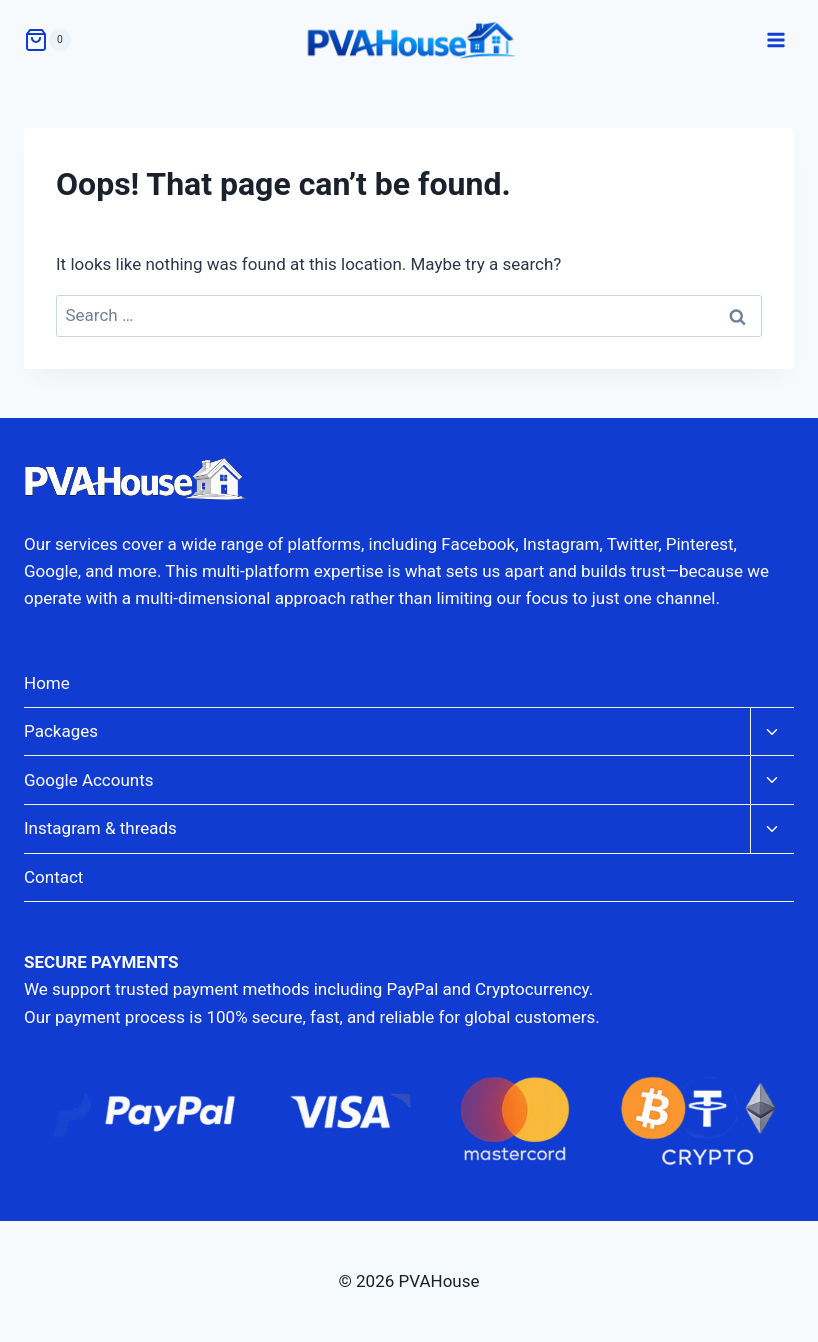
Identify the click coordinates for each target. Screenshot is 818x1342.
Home (47, 683)
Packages (61, 731)
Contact (53, 877)
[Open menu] (775, 39)
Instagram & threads (100, 828)
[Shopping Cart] (47, 40)
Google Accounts (89, 780)
